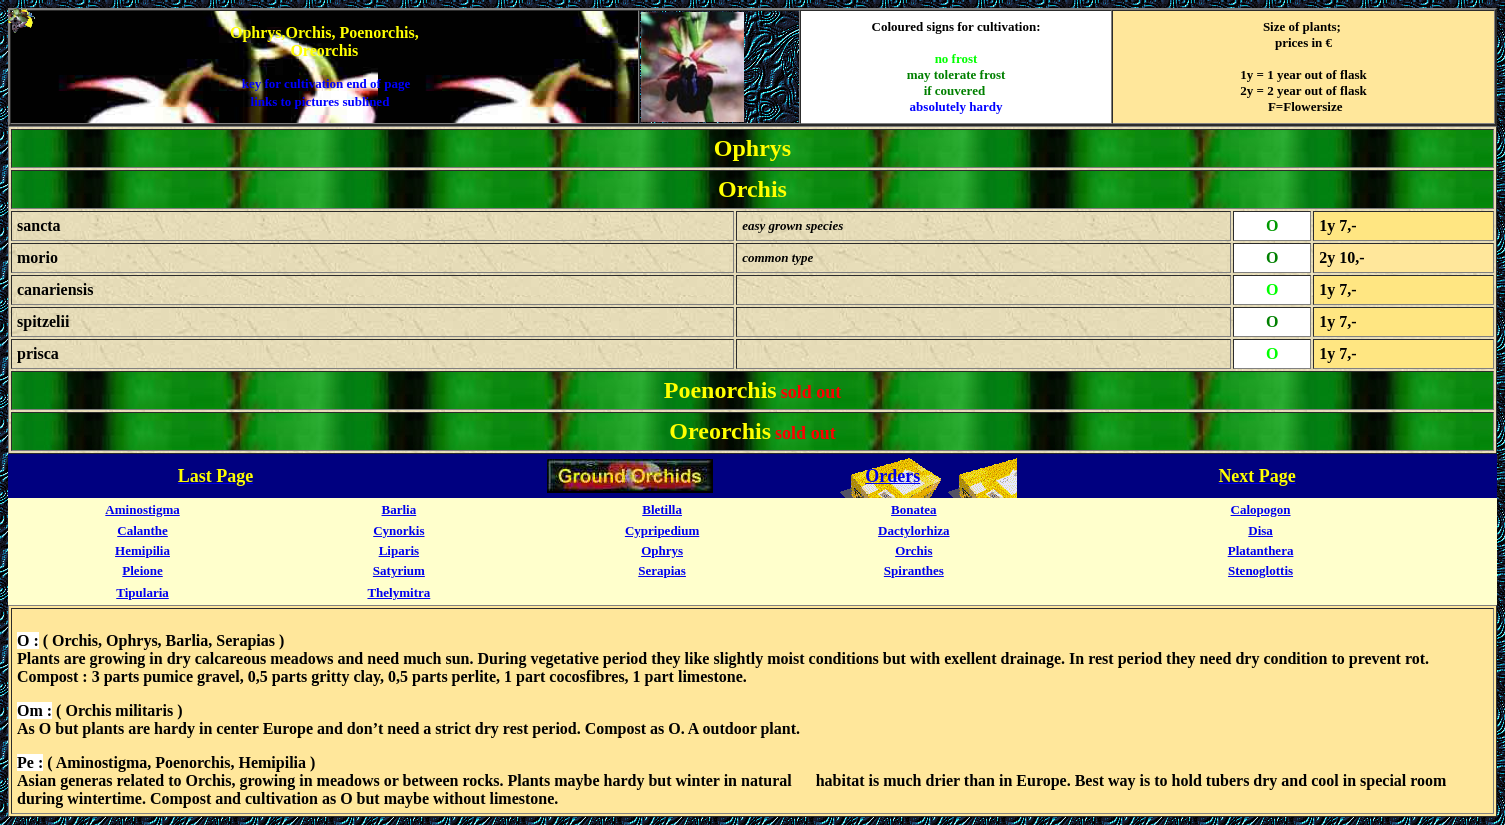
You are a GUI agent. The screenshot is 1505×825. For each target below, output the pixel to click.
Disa (1260, 530)
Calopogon (1261, 509)
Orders (892, 476)
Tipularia (142, 592)
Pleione (142, 570)
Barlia (399, 509)
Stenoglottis (1260, 570)
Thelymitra (398, 592)
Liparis (399, 550)
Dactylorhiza (913, 530)
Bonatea (914, 509)
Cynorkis (398, 530)
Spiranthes (914, 570)
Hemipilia (142, 550)
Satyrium (399, 570)
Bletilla (662, 509)
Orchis (913, 550)
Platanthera (1261, 550)
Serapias (662, 570)
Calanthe (142, 530)
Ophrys (662, 550)
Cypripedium (662, 530)
